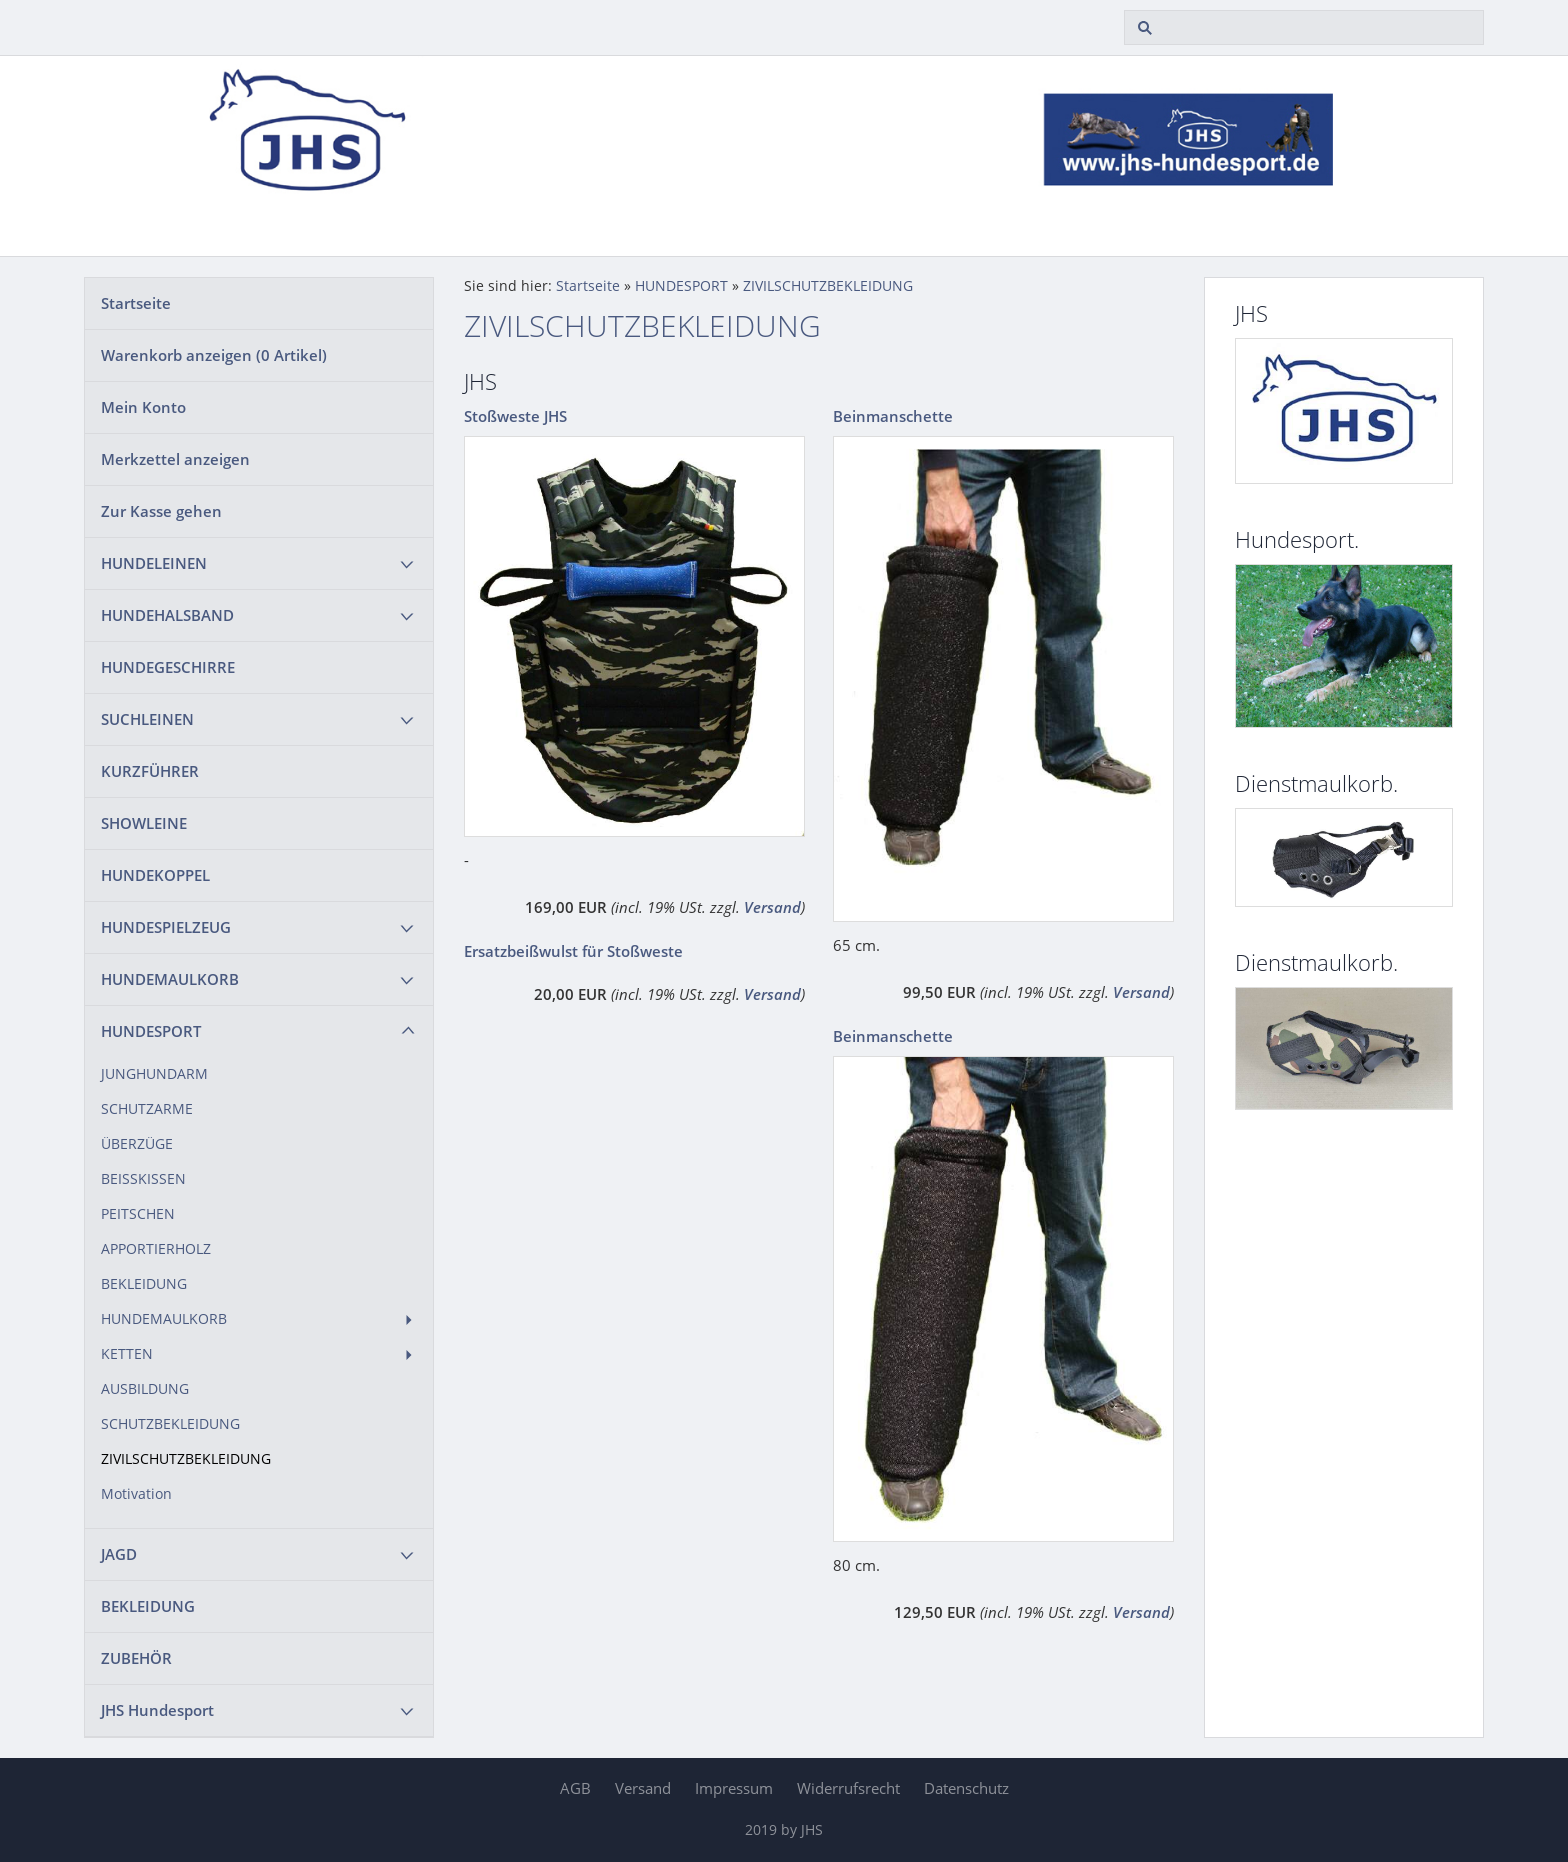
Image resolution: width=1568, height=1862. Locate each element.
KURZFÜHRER (150, 771)
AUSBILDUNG (145, 1389)
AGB (575, 1788)
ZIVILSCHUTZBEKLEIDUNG (186, 1459)
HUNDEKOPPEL (155, 875)
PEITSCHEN (138, 1214)
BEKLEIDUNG (144, 1284)
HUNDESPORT (151, 1031)
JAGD (119, 1554)
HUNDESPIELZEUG (166, 927)
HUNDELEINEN (154, 563)
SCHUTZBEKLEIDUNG (170, 1424)
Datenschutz (966, 1788)
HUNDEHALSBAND (167, 615)
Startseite (136, 303)
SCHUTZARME (147, 1109)
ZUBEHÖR (136, 1658)
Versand (772, 907)
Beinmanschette (893, 416)
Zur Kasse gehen (161, 511)
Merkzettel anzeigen (175, 459)
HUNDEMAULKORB (170, 979)
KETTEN (127, 1354)
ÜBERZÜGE (137, 1144)
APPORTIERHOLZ (156, 1249)
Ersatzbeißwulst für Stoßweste (573, 951)
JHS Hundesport (157, 1710)
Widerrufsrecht (848, 1788)
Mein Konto (143, 407)
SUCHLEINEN (147, 719)
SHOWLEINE (144, 823)
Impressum (734, 1788)
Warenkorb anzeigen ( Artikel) (214, 355)
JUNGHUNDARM (154, 1074)
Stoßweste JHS (515, 416)
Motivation (136, 1494)
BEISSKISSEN (143, 1179)
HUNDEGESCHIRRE (168, 667)
